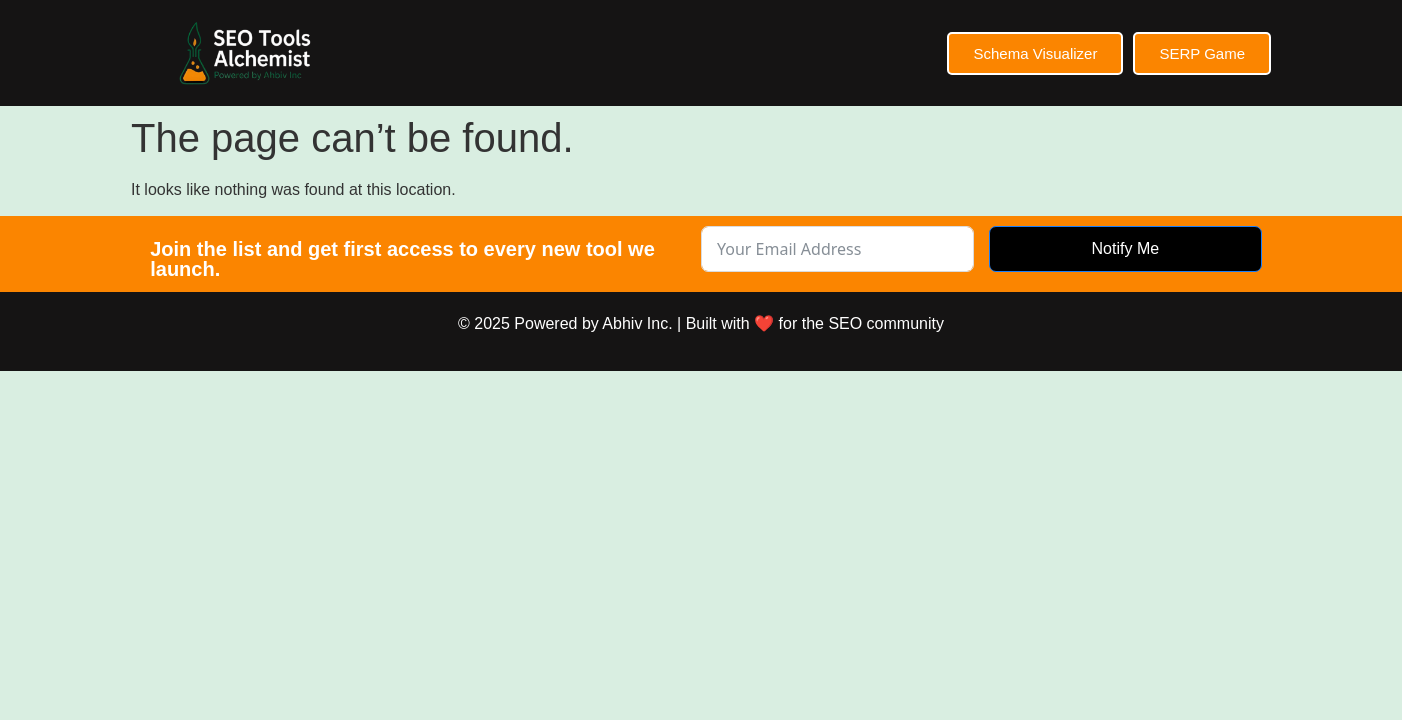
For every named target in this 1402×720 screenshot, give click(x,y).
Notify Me (1126, 248)
